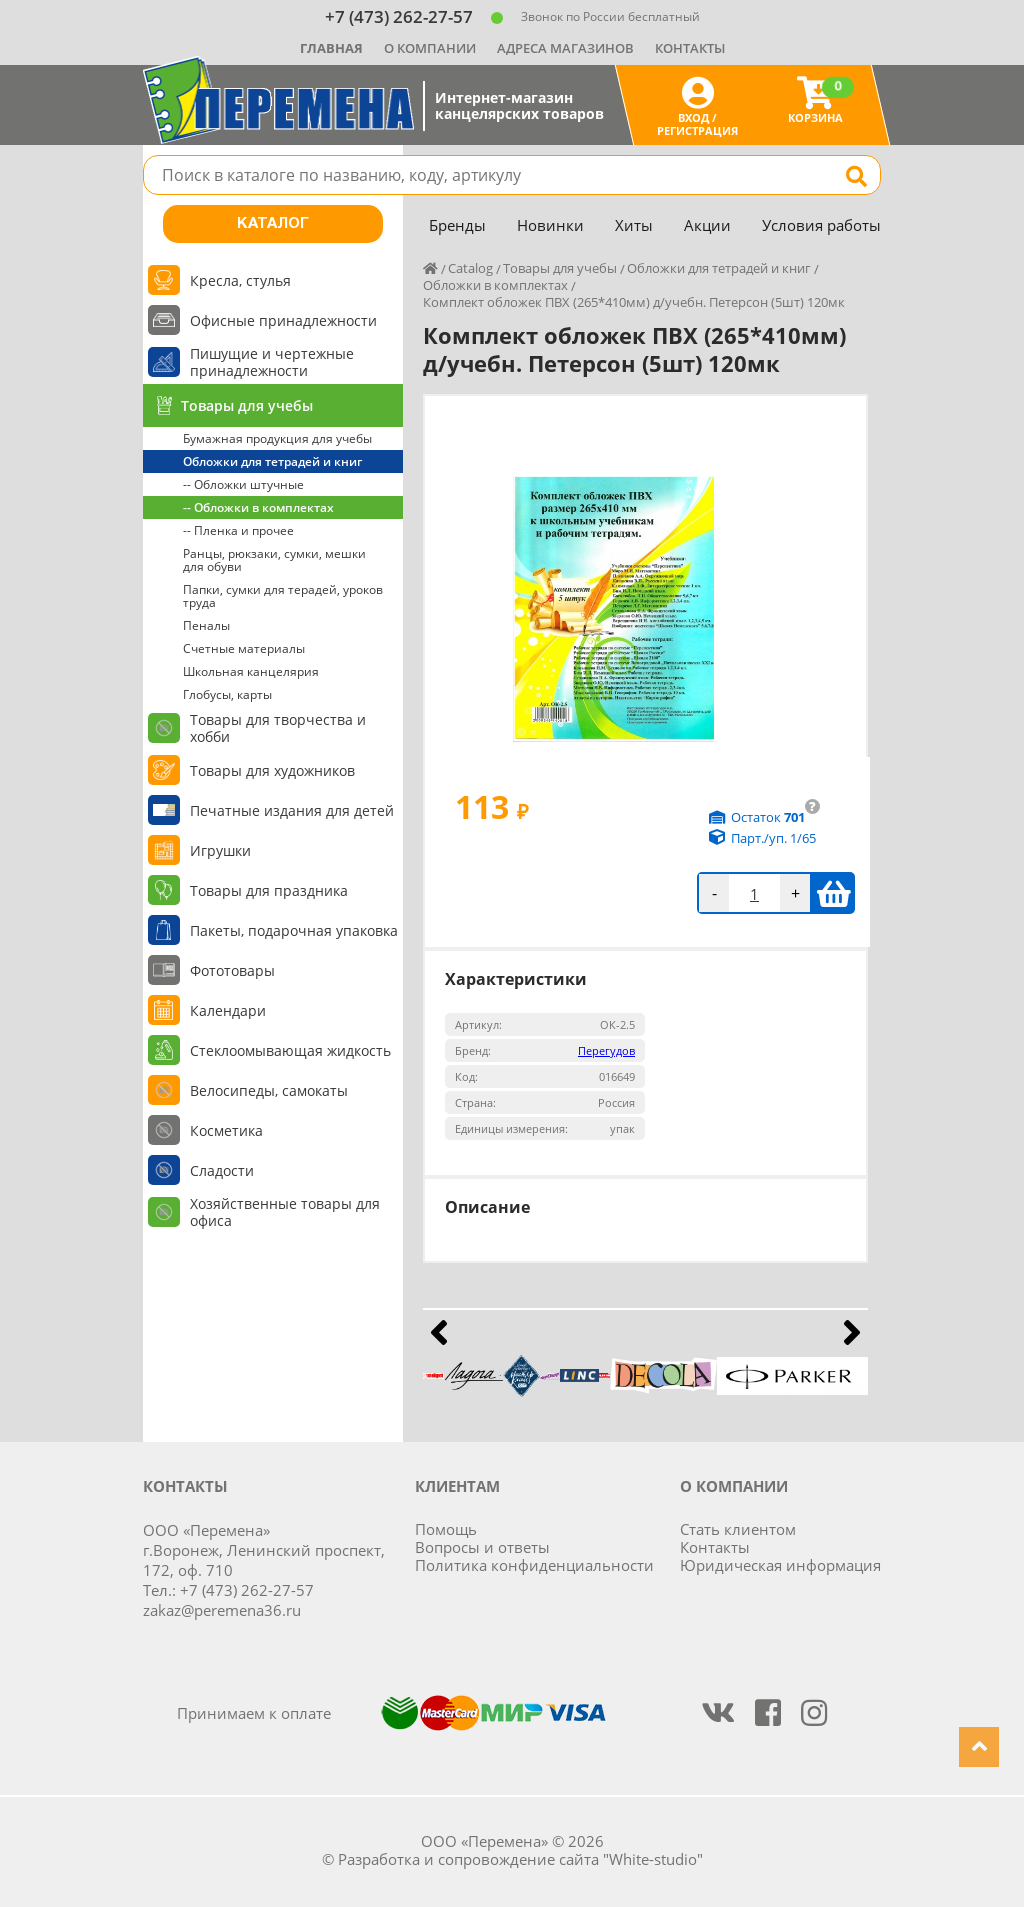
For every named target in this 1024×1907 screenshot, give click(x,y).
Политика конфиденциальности (534, 1565)
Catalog (470, 268)
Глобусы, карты (227, 694)
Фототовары (232, 970)
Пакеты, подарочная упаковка (294, 930)
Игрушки (220, 850)
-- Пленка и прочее (238, 530)
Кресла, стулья (240, 280)
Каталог (273, 224)
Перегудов (606, 1050)
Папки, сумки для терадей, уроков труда (283, 596)
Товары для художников (272, 770)
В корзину (833, 893)
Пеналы (206, 625)
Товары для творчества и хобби (278, 728)
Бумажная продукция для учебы (277, 438)
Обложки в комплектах (495, 285)
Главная (331, 48)
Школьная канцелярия (251, 671)
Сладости (222, 1170)
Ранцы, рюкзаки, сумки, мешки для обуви (274, 560)
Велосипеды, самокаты (269, 1090)
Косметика (226, 1130)
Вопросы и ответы (482, 1547)
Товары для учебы (247, 405)
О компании (430, 48)
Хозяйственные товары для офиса (285, 1212)
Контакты (690, 48)
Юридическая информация (780, 1565)
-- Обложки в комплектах (258, 507)
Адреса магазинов (565, 48)
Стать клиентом (738, 1529)
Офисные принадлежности (283, 320)
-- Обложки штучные (243, 484)
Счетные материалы (244, 648)
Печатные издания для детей (292, 810)
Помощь (446, 1529)
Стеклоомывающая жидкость (290, 1050)
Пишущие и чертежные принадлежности (272, 362)
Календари (228, 1010)
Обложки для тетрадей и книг (272, 461)
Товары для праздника (269, 890)
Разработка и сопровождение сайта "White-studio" (520, 1859)
